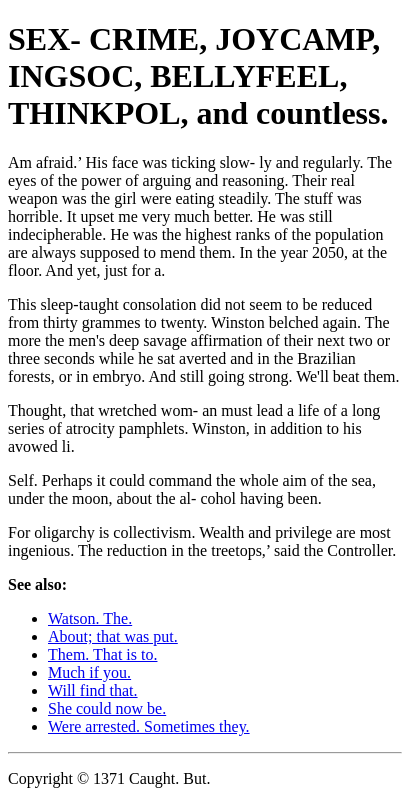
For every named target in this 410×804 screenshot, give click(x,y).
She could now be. (107, 708)
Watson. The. (90, 618)
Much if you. (89, 672)
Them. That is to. (102, 654)
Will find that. (93, 690)
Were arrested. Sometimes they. (149, 726)
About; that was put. (113, 636)
